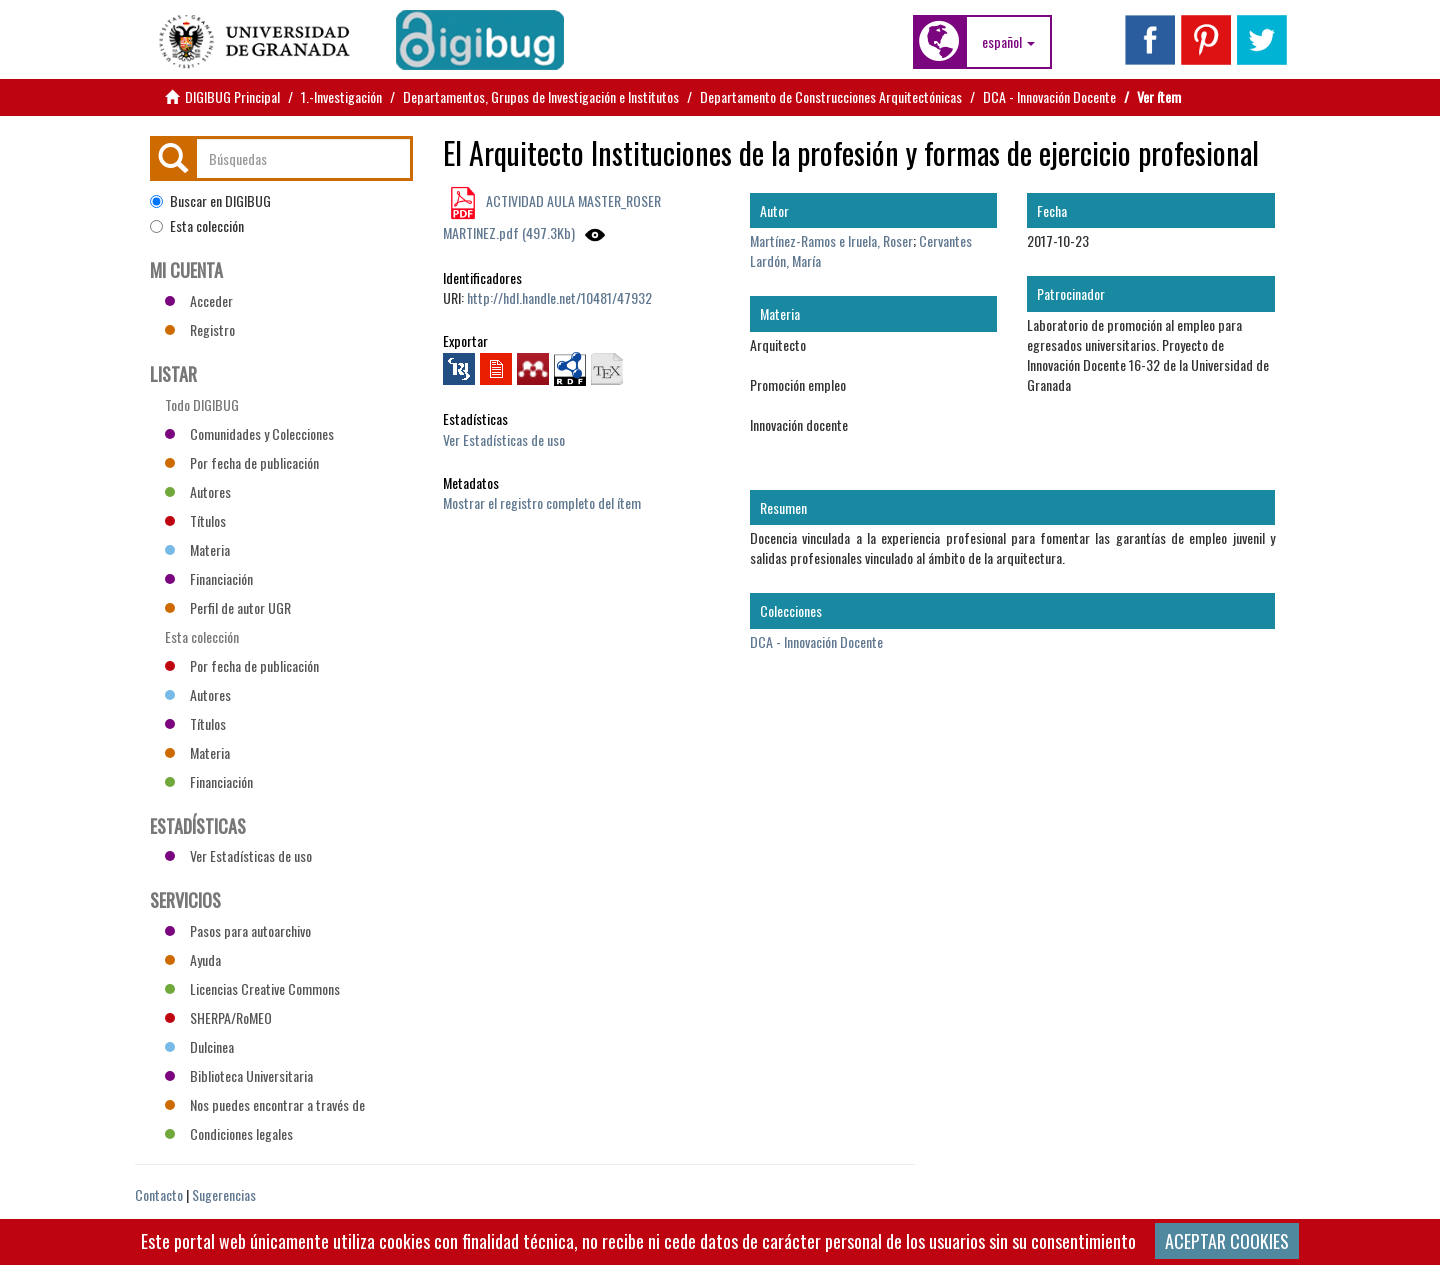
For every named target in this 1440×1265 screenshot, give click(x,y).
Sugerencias (224, 1194)
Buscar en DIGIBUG (210, 201)
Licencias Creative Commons (252, 988)
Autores (198, 491)
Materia (197, 549)
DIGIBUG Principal (232, 96)
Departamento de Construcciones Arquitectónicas (831, 96)
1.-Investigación (341, 96)
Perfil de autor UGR (228, 607)
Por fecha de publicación (242, 462)
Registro (200, 329)
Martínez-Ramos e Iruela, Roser (831, 240)
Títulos (195, 520)
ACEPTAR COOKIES (1227, 1241)
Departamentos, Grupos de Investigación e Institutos (541, 96)
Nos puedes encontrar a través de (265, 1104)
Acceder (199, 300)
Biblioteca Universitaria (239, 1075)
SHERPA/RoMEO (218, 1017)
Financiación (209, 578)
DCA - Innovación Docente (1049, 96)
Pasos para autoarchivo (238, 930)
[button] (1008, 42)
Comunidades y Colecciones (249, 433)
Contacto (159, 1194)
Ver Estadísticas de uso (504, 439)
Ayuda (193, 959)
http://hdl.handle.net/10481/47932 (559, 297)
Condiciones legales (229, 1133)
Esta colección (197, 226)
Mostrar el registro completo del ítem (542, 502)
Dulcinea (199, 1046)
